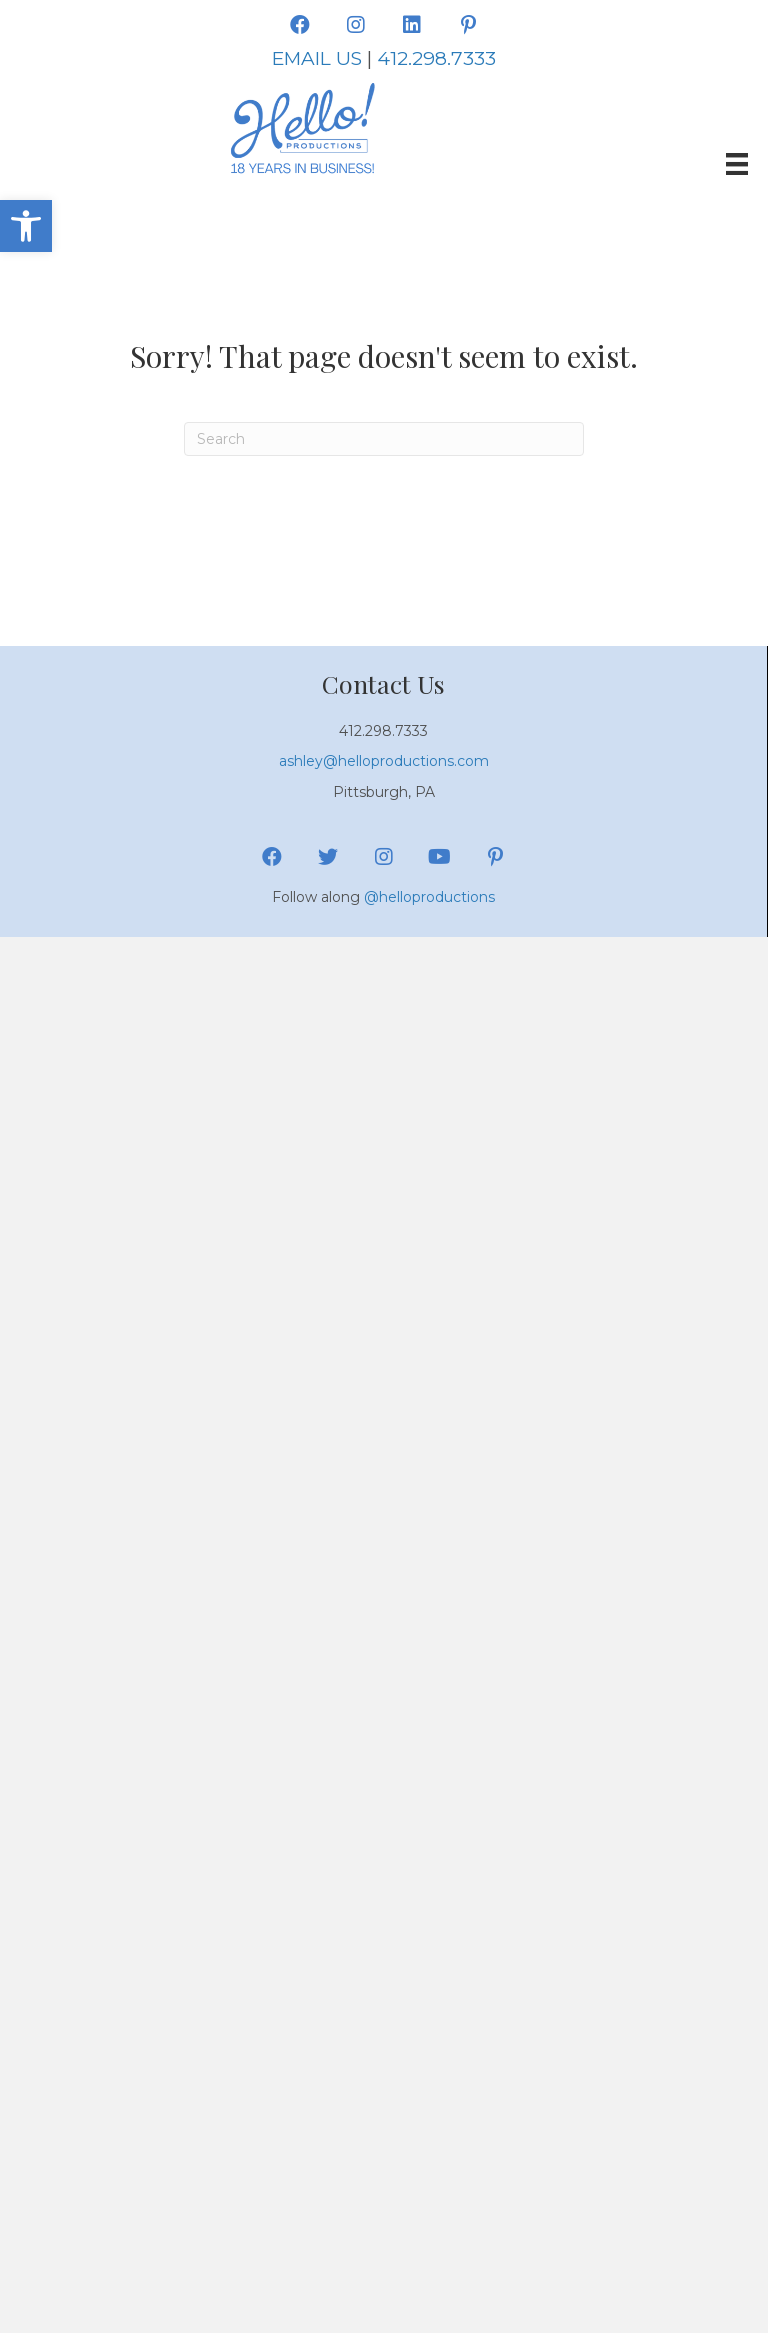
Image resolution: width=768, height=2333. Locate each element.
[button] (26, 226)
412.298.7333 (436, 58)
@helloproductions (429, 897)
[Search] (384, 439)
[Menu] (737, 164)
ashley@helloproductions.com (384, 761)
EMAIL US (317, 58)
